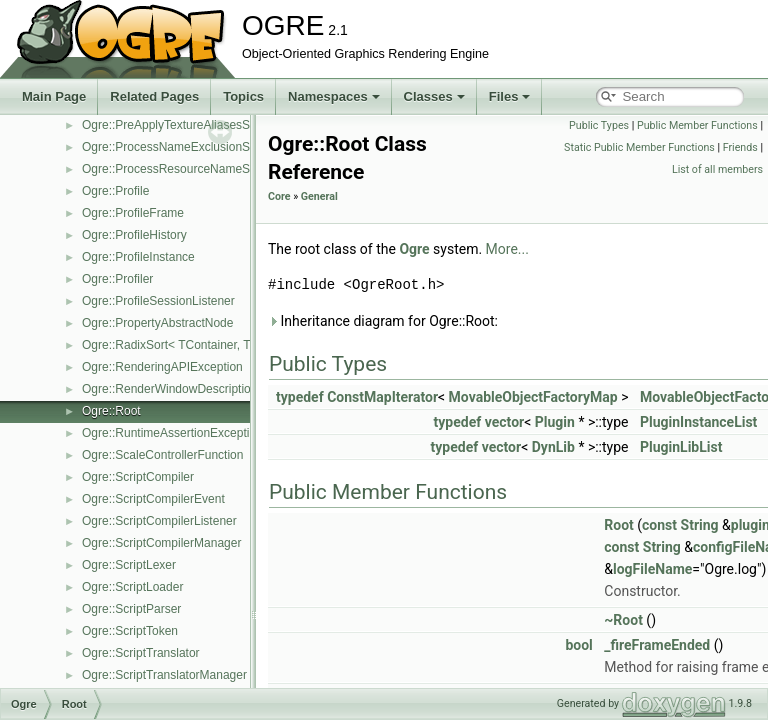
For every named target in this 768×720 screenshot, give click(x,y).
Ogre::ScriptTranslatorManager (164, 675)
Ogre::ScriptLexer (129, 565)
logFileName (652, 569)
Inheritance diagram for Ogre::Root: (383, 321)
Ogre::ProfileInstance (138, 257)
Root (619, 525)
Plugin (555, 422)
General (319, 196)
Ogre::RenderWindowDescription (169, 389)
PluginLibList (681, 447)
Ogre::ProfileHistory (134, 235)
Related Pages (154, 96)
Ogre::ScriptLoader (132, 587)
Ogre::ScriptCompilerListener (159, 521)
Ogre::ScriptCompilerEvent (153, 499)
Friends (740, 147)
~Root (623, 620)
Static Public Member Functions (639, 147)
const (659, 525)
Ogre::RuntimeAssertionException (172, 433)
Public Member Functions (697, 125)
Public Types (599, 125)
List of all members (717, 169)
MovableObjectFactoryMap (533, 397)
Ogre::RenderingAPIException (162, 367)
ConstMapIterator (382, 397)
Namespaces (334, 96)
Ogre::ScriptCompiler (138, 477)
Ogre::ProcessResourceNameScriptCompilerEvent (216, 169)
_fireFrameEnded (657, 645)
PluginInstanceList (698, 422)
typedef (300, 397)
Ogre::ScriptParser (131, 609)
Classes (434, 96)
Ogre (414, 249)
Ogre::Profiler (117, 279)
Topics (243, 96)
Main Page (54, 96)
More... (507, 249)
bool (578, 645)
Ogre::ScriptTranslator (141, 653)
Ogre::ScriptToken (130, 631)
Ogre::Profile (115, 191)
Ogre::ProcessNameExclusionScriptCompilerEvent (216, 147)
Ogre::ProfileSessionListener (158, 301)
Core (279, 196)
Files (510, 96)
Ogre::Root (111, 411)
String (700, 525)
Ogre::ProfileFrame (133, 213)
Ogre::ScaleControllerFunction (162, 455)
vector (504, 422)
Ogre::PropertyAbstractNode (157, 323)
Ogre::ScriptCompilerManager (161, 543)
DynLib (553, 447)
